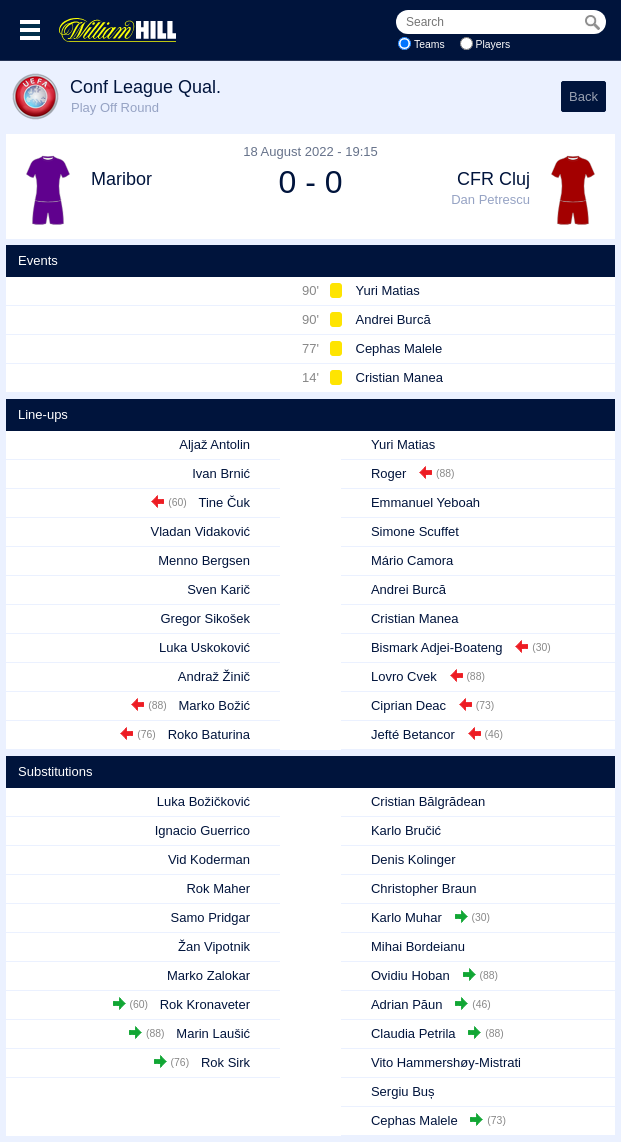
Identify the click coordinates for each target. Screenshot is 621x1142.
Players (493, 44)
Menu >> (30, 30)
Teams (429, 44)
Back (583, 96)
